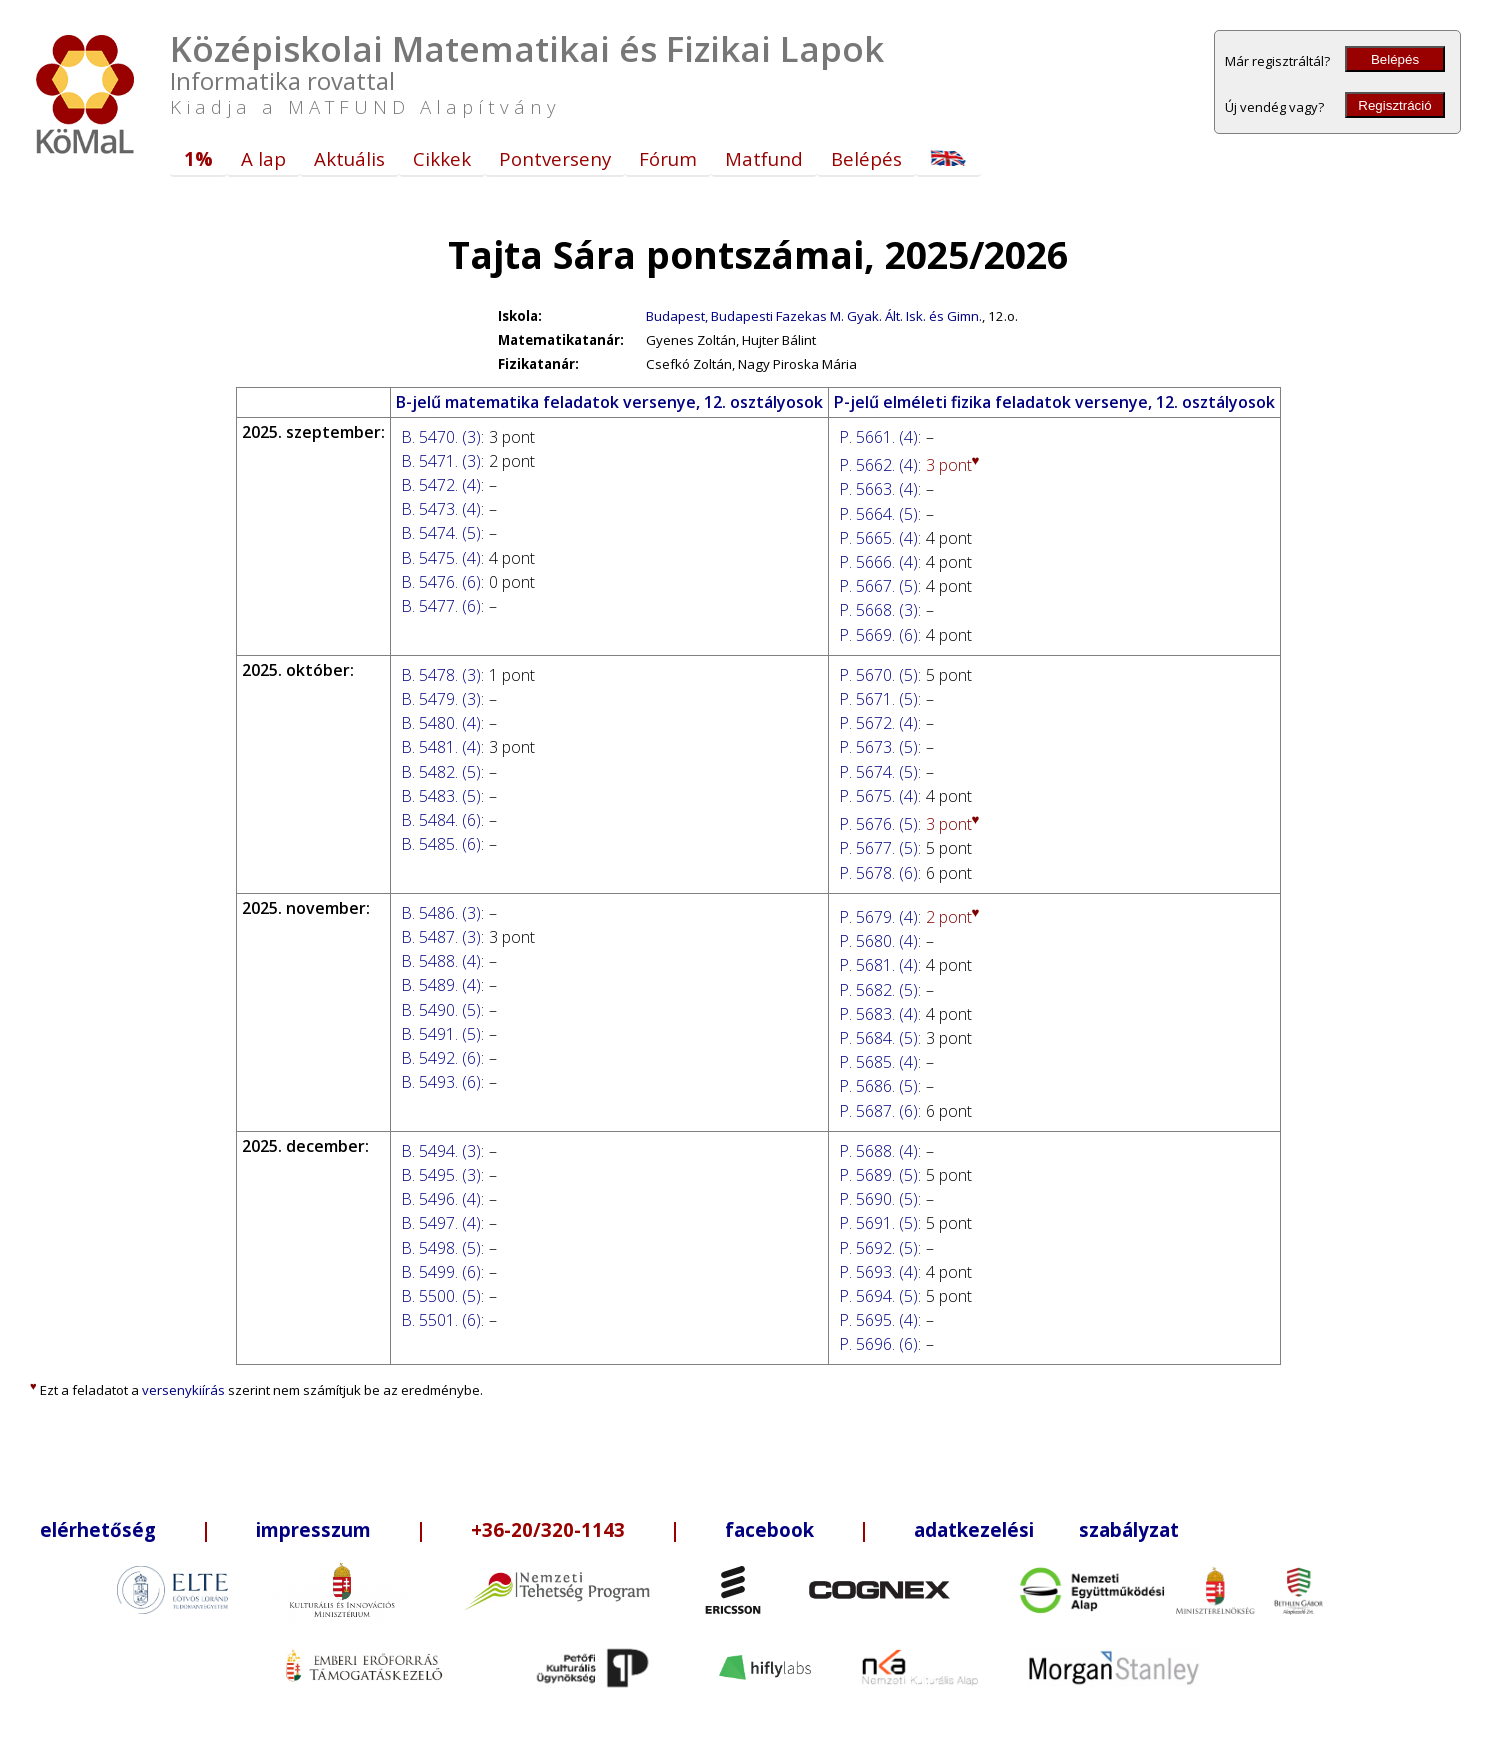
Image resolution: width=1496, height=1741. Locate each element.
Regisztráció (1394, 105)
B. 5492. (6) (441, 1058)
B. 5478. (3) (441, 675)
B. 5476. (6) (441, 582)
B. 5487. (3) (441, 937)
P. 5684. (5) (878, 1038)
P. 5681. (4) (878, 965)
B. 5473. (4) (441, 509)
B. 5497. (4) (441, 1223)
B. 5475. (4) (441, 558)
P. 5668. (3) (878, 610)
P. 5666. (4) (878, 562)
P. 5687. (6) (878, 1111)
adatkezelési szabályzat (1046, 1529)
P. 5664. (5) (878, 514)
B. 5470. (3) (441, 437)
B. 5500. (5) (441, 1296)
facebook (769, 1529)
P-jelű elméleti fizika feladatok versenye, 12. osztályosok (1054, 402)
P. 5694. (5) (878, 1296)
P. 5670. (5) (878, 675)
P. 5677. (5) (878, 848)
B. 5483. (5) (441, 796)
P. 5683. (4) (878, 1014)
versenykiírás (183, 1390)
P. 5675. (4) (878, 796)
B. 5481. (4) (441, 747)
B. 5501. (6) (441, 1320)
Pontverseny (555, 158)
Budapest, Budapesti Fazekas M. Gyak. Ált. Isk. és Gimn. (814, 316)
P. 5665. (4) (878, 538)
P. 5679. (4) (878, 917)
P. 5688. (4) (878, 1151)
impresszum (313, 1529)
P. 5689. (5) (878, 1175)
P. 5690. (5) (878, 1199)
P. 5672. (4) (878, 723)
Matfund (764, 158)
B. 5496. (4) (441, 1199)
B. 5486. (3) (441, 913)
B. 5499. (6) (441, 1272)
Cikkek (442, 158)
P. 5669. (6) (878, 635)
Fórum (668, 158)
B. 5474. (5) (441, 533)
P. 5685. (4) (878, 1062)
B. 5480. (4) (441, 723)
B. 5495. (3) (441, 1175)
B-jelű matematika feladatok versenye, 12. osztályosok (609, 402)
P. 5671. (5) (878, 699)
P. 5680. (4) (878, 941)
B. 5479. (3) (441, 699)
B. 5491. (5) (441, 1034)
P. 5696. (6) (878, 1344)
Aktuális (349, 158)
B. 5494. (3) (441, 1151)
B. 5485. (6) (441, 844)
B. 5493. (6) (441, 1082)
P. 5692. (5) (878, 1248)
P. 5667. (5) (878, 586)
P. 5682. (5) (878, 990)
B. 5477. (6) (441, 606)
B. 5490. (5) (441, 1010)
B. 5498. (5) (441, 1248)
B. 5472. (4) (441, 485)
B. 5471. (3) (441, 461)
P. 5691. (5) (878, 1223)
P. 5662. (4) (878, 465)
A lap (263, 158)
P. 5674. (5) (878, 772)
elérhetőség (98, 1529)
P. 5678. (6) (878, 873)
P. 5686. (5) (878, 1086)
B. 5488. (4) (441, 961)
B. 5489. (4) (441, 985)
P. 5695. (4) (878, 1320)
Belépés (1395, 59)
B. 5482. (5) (441, 772)
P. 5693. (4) (878, 1272)
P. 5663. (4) (878, 489)
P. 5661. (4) (878, 437)
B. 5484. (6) (441, 820)
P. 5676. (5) (878, 824)
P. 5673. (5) (878, 747)
